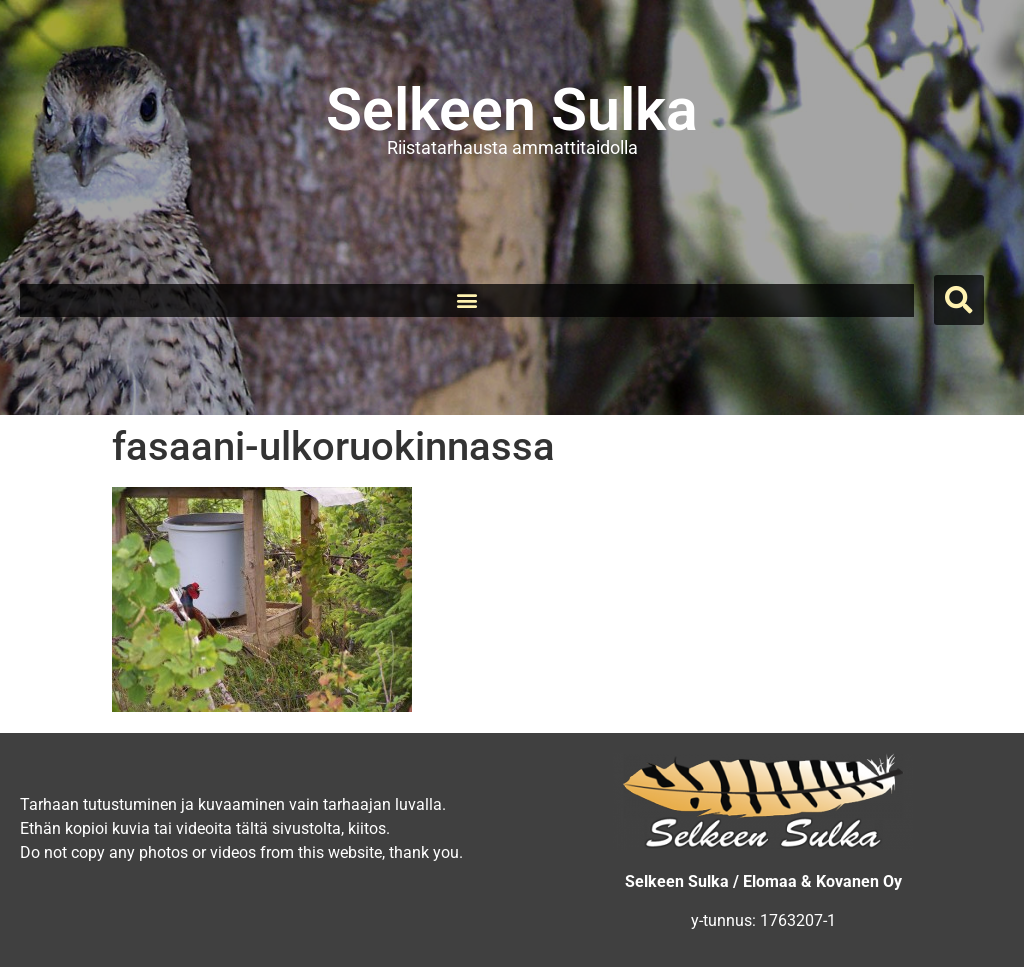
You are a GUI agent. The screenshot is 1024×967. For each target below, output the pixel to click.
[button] (466, 300)
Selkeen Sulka (512, 109)
